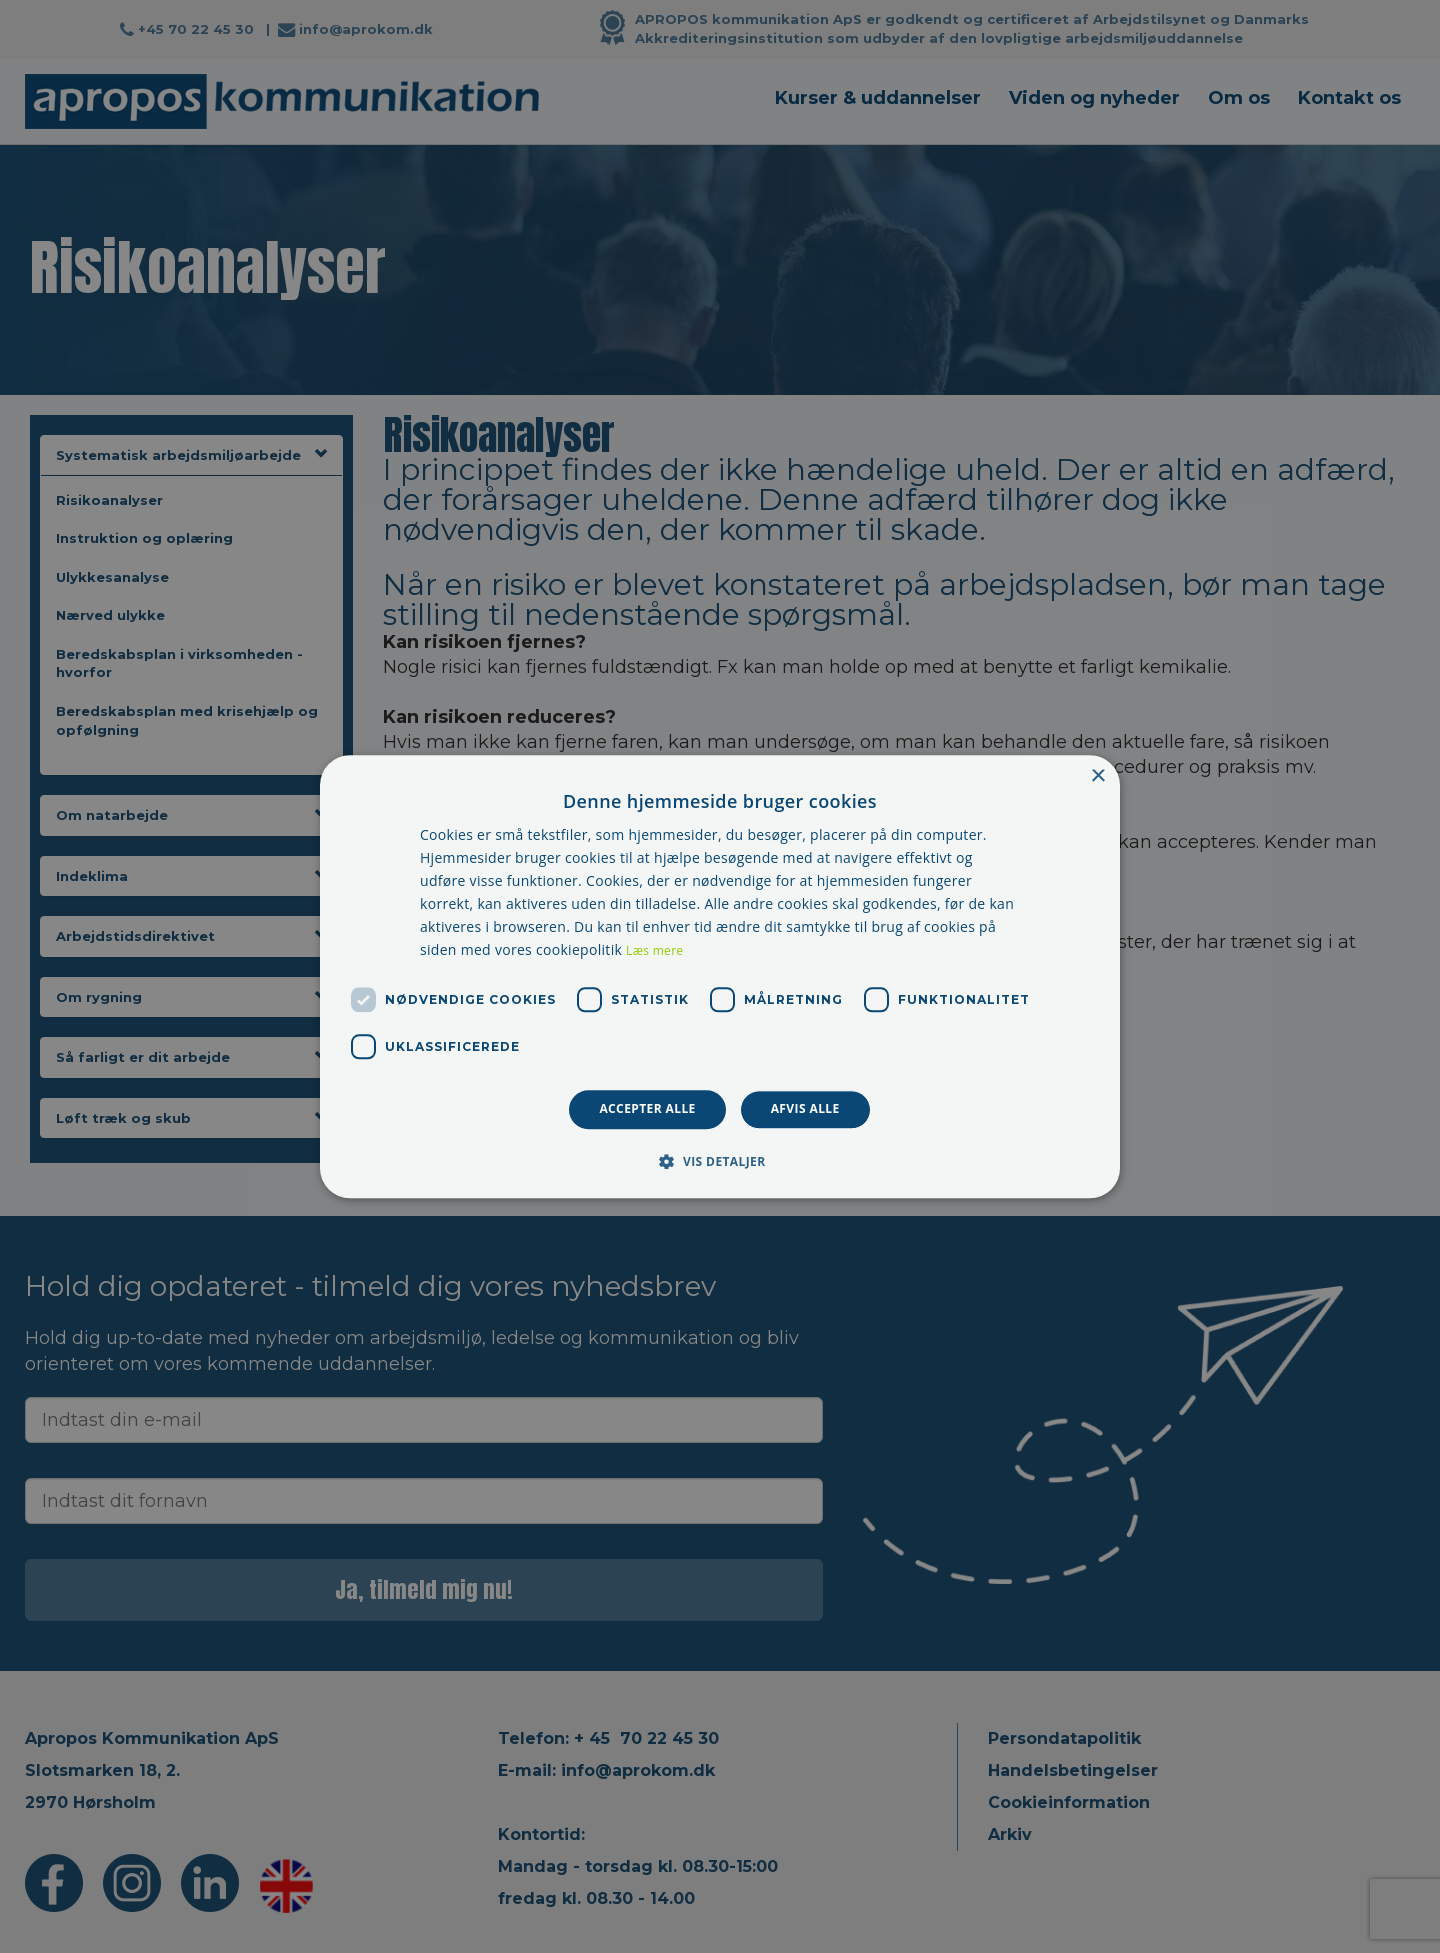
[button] (719, 1161)
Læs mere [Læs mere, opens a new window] (654, 951)
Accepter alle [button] (647, 1109)
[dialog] (720, 976)
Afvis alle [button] (805, 1109)
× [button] (1097, 776)
